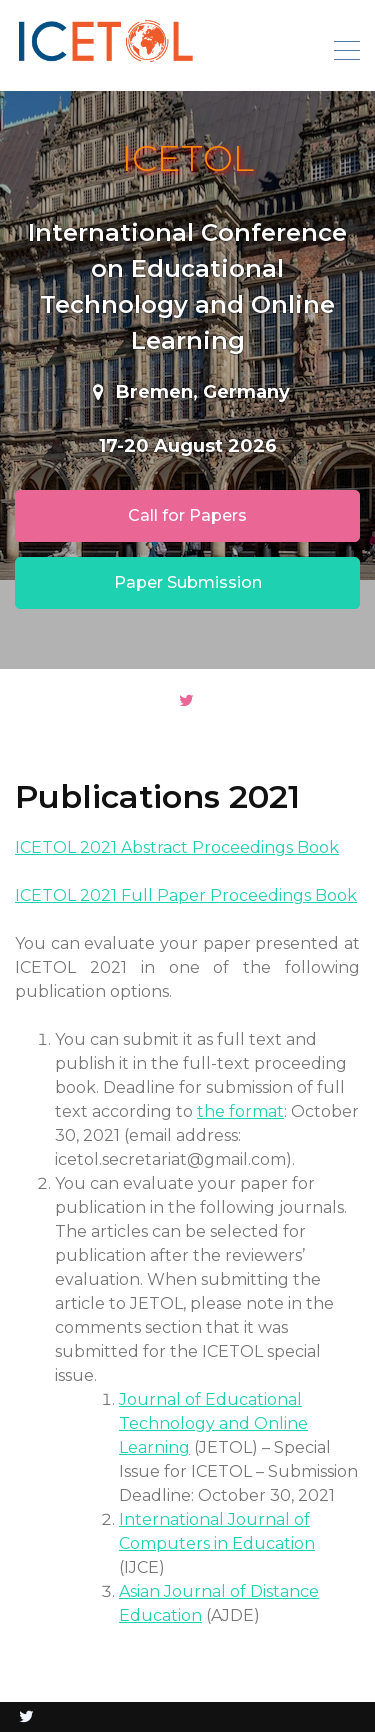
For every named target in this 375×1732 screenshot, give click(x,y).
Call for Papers (187, 515)
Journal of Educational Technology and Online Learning (213, 1423)
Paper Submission (188, 582)
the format (240, 1111)
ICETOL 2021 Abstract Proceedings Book (177, 847)
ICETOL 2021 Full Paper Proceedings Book (186, 895)
